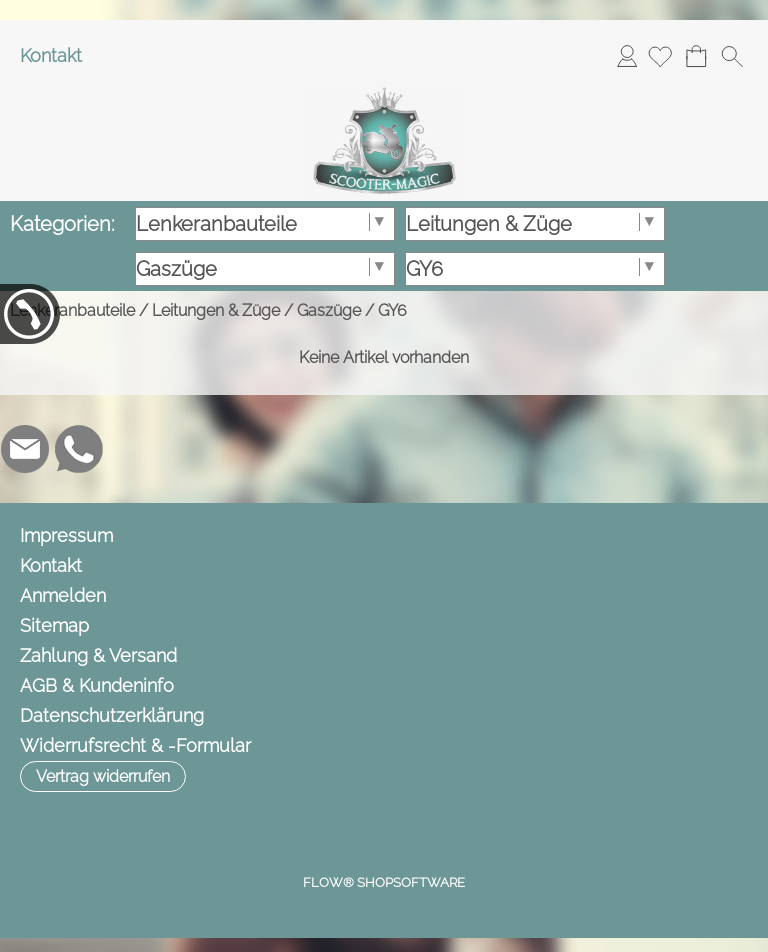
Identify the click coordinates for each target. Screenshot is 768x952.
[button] (732, 56)
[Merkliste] (660, 56)
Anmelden (627, 55)
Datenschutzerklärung (112, 715)
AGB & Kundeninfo (97, 685)
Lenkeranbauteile (72, 310)
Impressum (66, 535)
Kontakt (51, 55)
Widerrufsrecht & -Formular (135, 745)
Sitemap (54, 625)
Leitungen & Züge (216, 310)
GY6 (392, 310)
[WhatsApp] (79, 449)
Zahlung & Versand (98, 655)
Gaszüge (329, 310)
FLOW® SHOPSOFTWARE (384, 882)
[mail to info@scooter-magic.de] (25, 449)
